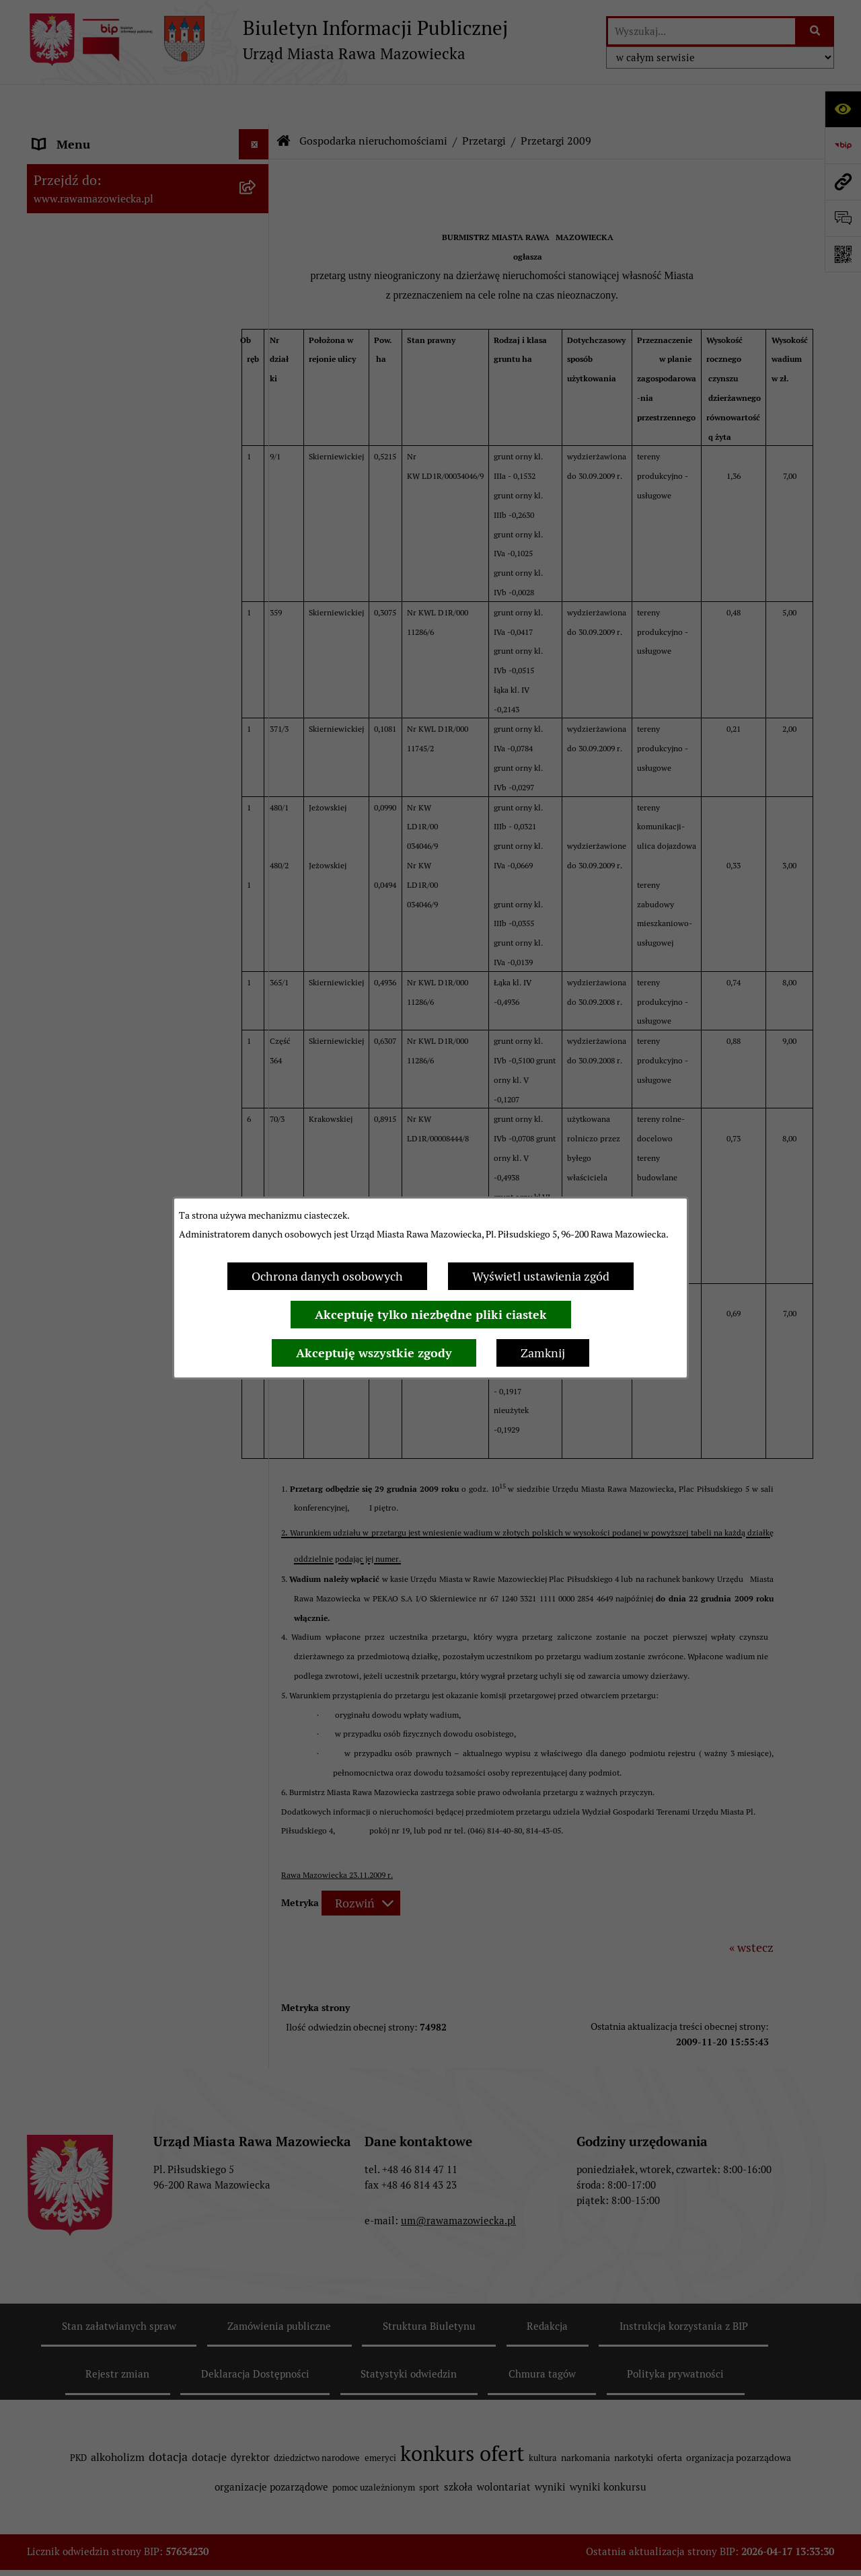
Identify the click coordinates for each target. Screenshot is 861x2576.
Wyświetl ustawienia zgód (540, 1276)
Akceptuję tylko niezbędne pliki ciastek (431, 1314)
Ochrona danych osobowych (327, 1276)
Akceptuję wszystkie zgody (374, 1353)
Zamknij (543, 1353)
